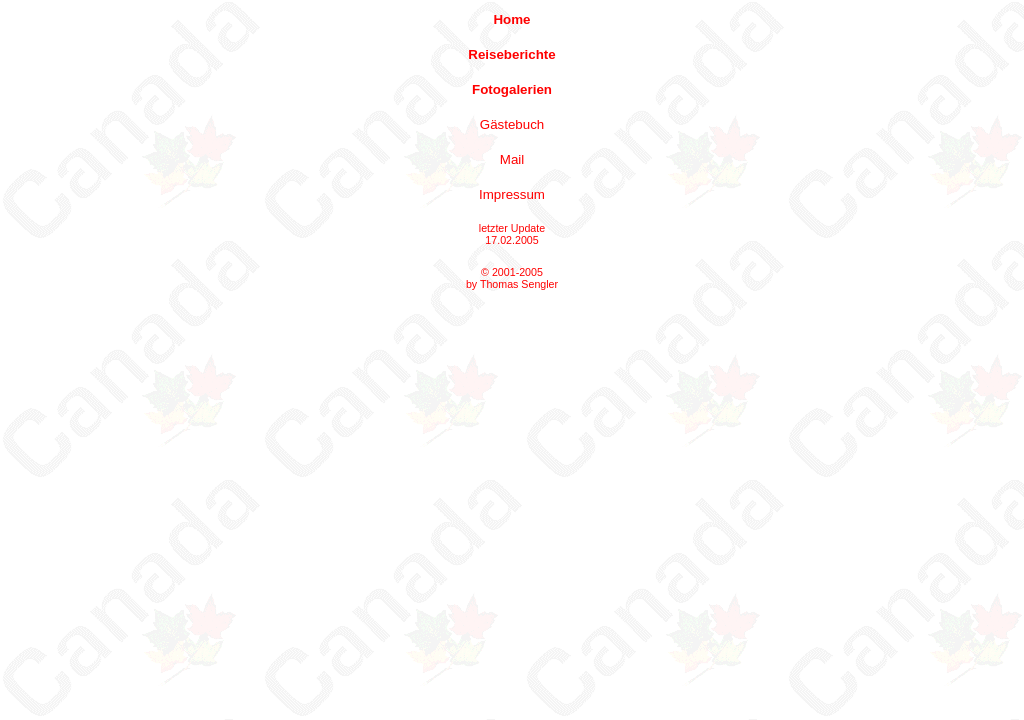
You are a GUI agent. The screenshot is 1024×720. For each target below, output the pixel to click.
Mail (512, 159)
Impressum (512, 194)
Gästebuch (512, 124)
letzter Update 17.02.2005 (512, 234)
